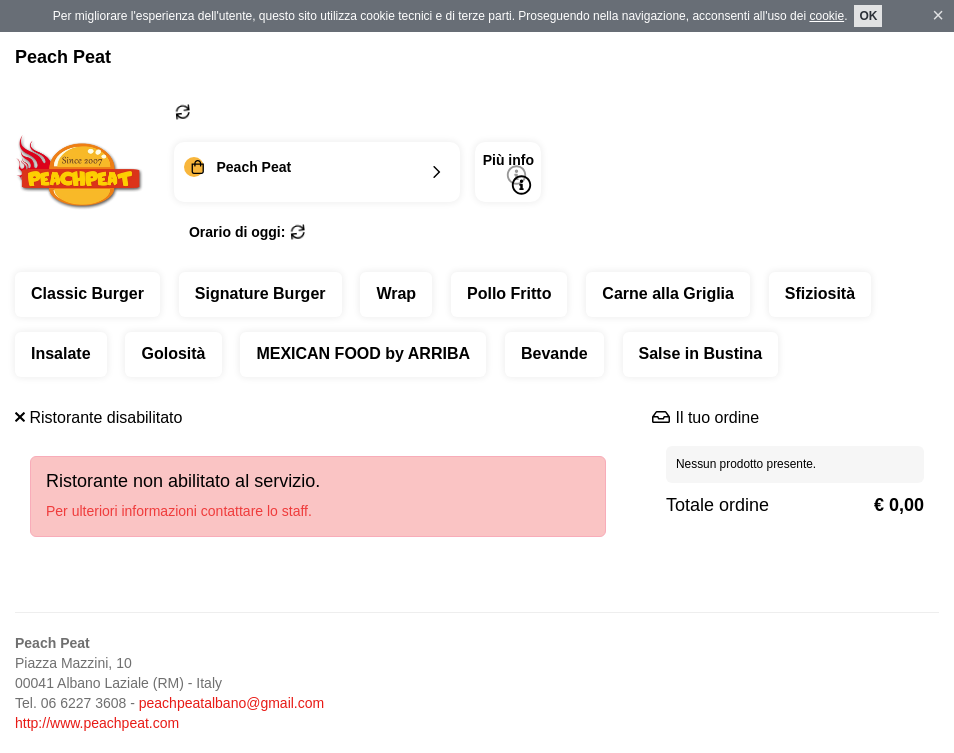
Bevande (554, 353)
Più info (508, 173)
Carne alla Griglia (668, 293)
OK (868, 16)
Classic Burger (87, 293)
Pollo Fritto (509, 293)
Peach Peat (63, 57)
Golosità (173, 353)
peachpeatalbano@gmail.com (231, 703)
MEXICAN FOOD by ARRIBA (363, 353)
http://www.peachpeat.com (97, 723)
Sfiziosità (820, 293)
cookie (826, 16)
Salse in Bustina (701, 353)
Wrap (396, 293)
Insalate (61, 353)
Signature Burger (260, 293)
